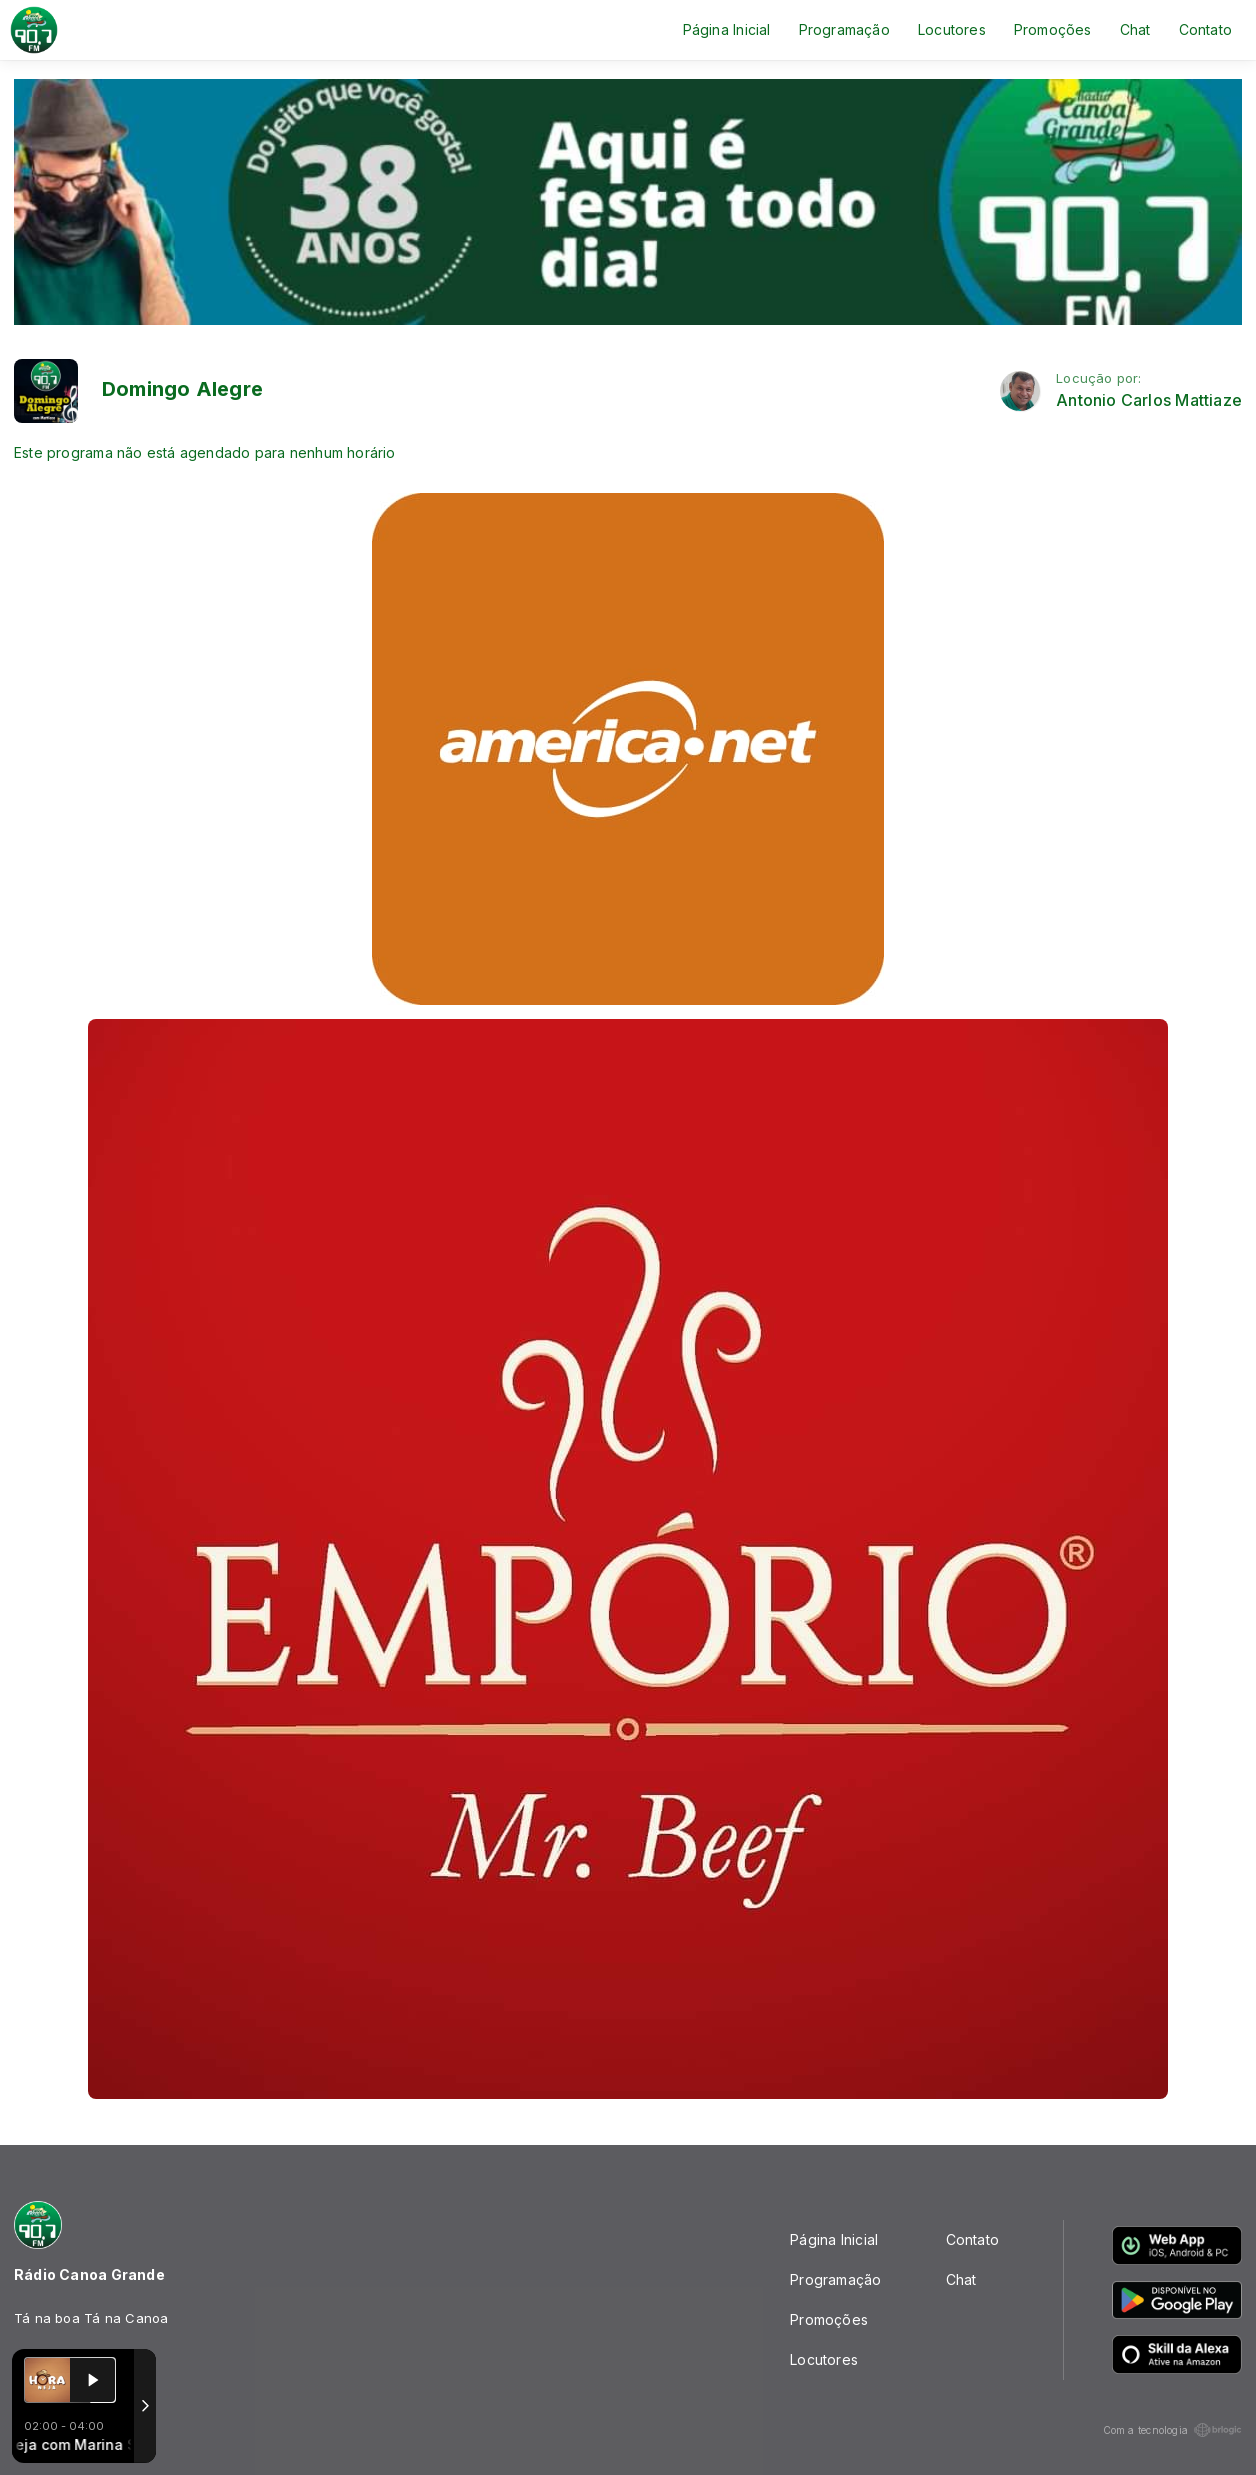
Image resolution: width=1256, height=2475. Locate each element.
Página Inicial (727, 29)
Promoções (1053, 29)
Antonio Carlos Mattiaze (1149, 400)
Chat (1135, 29)
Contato (1205, 29)
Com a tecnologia (1172, 2430)
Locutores (952, 29)
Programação (844, 29)
